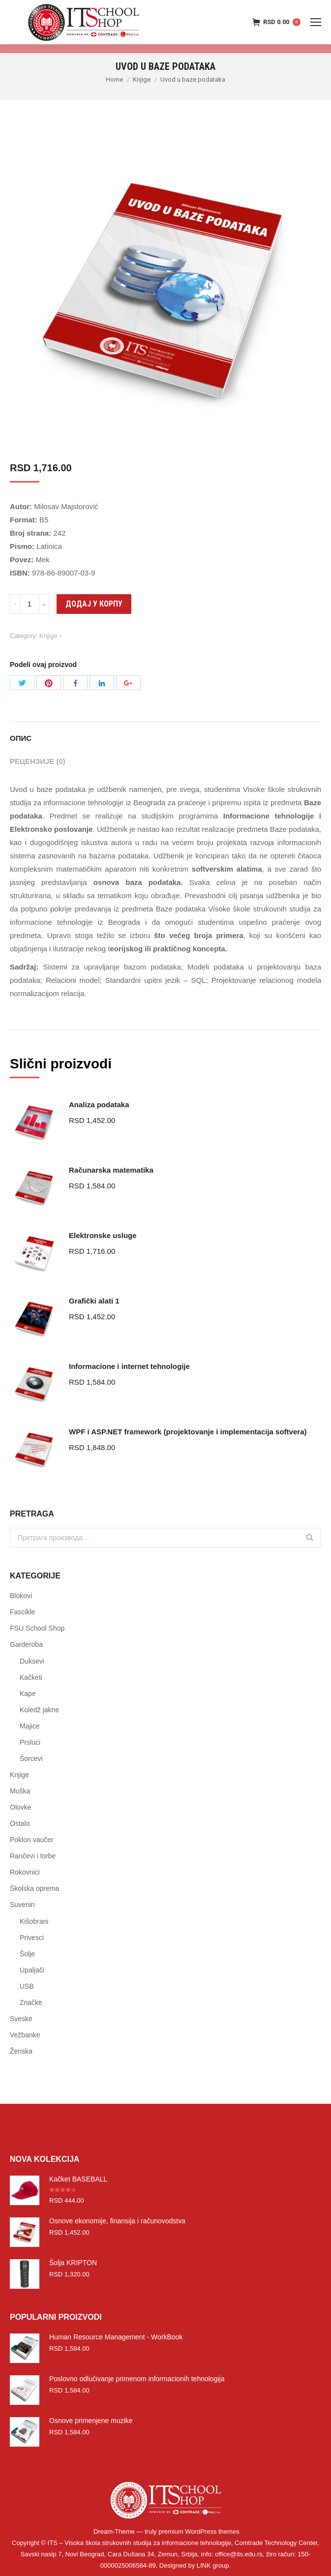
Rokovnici (25, 1872)
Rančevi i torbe (33, 1856)
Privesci (32, 1937)
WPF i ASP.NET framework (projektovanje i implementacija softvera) (187, 1431)
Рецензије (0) (37, 761)
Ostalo (20, 1823)
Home (114, 79)
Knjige (141, 79)
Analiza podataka (99, 1104)
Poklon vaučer (32, 1840)
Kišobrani (34, 1921)
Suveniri (22, 1905)
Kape (28, 1693)
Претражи (310, 1538)
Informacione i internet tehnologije (129, 1366)
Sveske (21, 2019)
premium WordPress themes (198, 2531)
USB (27, 1986)
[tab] (165, 733)
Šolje (27, 1954)
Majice (29, 1726)
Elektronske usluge (103, 1235)
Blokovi (21, 1596)
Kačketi (31, 1677)
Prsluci (30, 1742)
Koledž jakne (39, 1710)
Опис (20, 738)
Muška (20, 1791)
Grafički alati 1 (94, 1301)
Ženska (21, 2051)
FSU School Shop (37, 1628)
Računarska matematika (111, 1170)
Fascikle (22, 1612)
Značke (31, 2002)
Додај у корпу (93, 603)
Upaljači (32, 1970)
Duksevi (32, 1661)
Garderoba (26, 1644)
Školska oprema (34, 1888)
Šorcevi (31, 1758)
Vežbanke (25, 2035)
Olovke (20, 1807)
